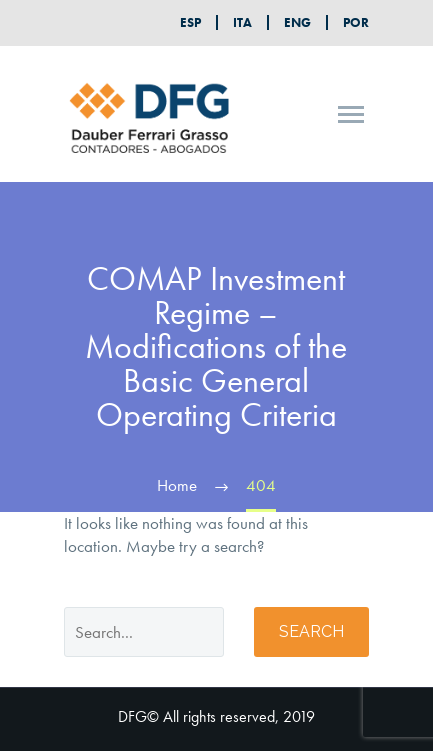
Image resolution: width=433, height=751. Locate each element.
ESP (190, 22)
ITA (242, 22)
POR (356, 22)
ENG (297, 22)
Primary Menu (351, 114)
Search (311, 631)
